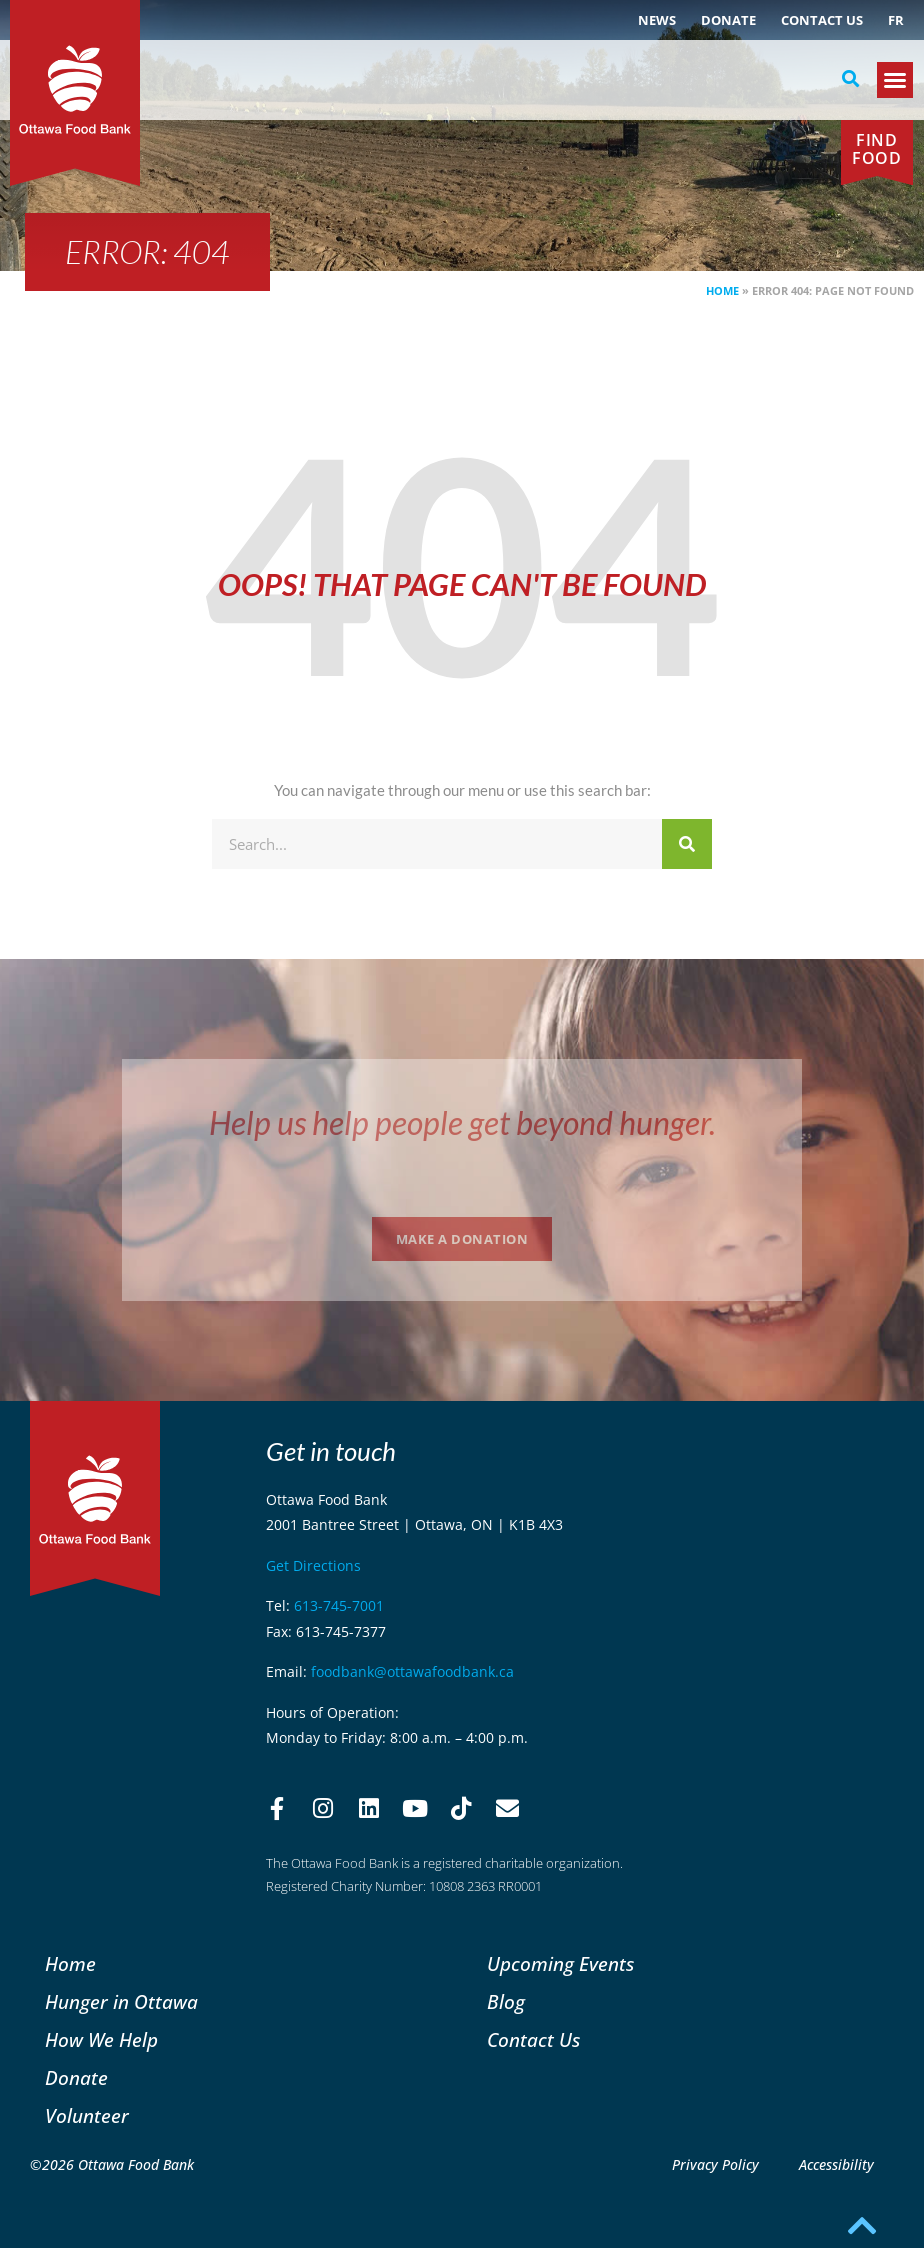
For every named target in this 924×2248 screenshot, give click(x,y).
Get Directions (313, 1565)
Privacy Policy (715, 2164)
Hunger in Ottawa (121, 2001)
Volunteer (87, 2115)
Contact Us (822, 20)
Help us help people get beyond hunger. (462, 1122)
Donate (728, 20)
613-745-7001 (339, 1605)
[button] (851, 79)
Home (722, 290)
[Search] (687, 844)
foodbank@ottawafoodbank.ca (412, 1671)
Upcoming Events (560, 1963)
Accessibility (836, 2164)
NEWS (657, 20)
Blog (506, 2001)
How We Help (101, 2039)
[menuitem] (896, 20)
